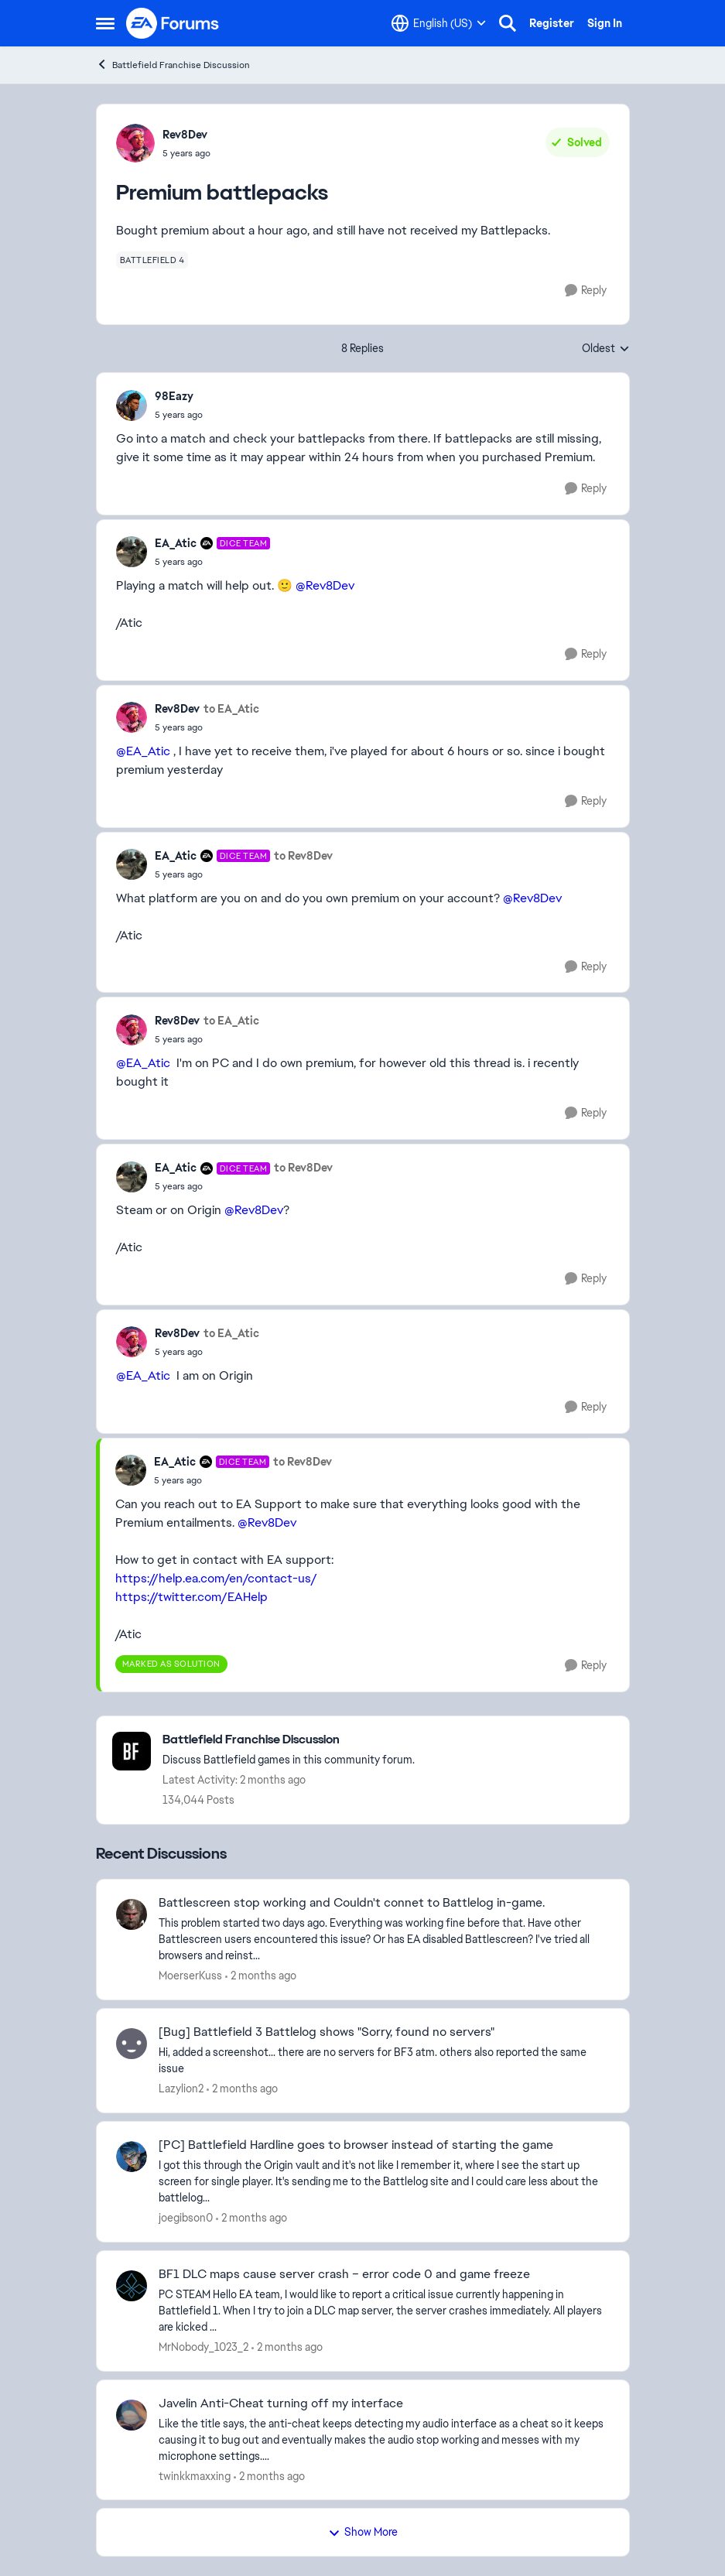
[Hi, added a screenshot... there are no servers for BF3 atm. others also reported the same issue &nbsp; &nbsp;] (384, 2060)
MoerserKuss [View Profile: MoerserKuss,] (190, 1975)
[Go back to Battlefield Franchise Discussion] (288, 1740)
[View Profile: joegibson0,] (131, 2156)
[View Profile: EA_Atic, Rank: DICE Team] (131, 551)
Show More (363, 2532)
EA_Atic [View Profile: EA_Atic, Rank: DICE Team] (176, 543)
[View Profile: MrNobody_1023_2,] (131, 2285)
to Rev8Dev (303, 856)
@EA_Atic (143, 751)
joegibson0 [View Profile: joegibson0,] (186, 2218)
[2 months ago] (260, 1976)
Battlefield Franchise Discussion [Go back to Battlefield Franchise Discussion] (173, 64)
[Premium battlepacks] (179, 415)
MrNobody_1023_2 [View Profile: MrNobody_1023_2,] (203, 2347)
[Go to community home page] (173, 23)
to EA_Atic (231, 709)
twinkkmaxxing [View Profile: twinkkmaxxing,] (195, 2475)
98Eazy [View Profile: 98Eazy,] (174, 396)
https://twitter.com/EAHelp (191, 1597)
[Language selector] (439, 23)
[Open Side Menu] (105, 23)
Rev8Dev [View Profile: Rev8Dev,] (184, 135)
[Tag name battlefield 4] (152, 260)
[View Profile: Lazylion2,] (131, 2043)
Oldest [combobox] (606, 349)
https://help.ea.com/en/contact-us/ (216, 1578)
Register (551, 23)
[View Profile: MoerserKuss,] (131, 1914)
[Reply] (586, 290)
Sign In (604, 23)
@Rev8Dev (325, 585)
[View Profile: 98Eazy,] (131, 405)
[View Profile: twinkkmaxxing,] (131, 2415)
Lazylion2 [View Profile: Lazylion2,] (181, 2088)
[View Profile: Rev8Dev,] (135, 143)
